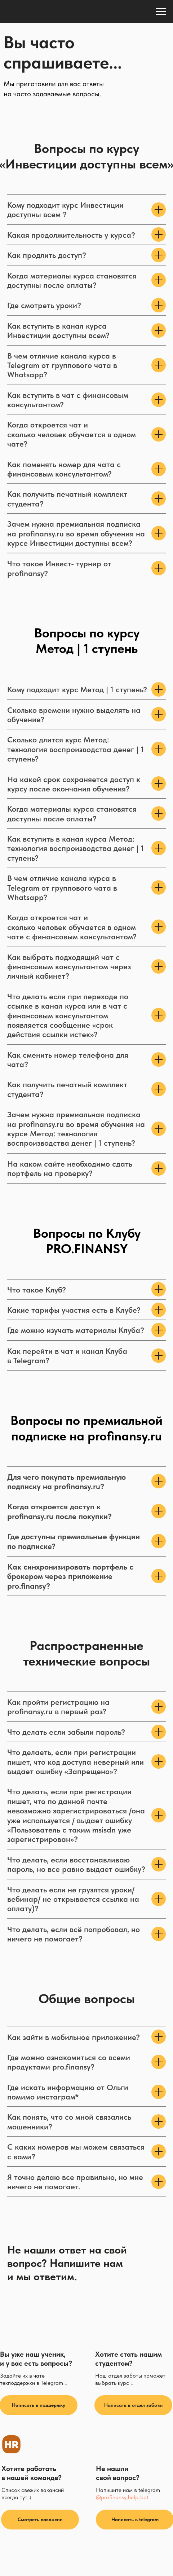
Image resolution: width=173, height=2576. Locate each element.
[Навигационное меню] (161, 11)
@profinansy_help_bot (122, 2497)
